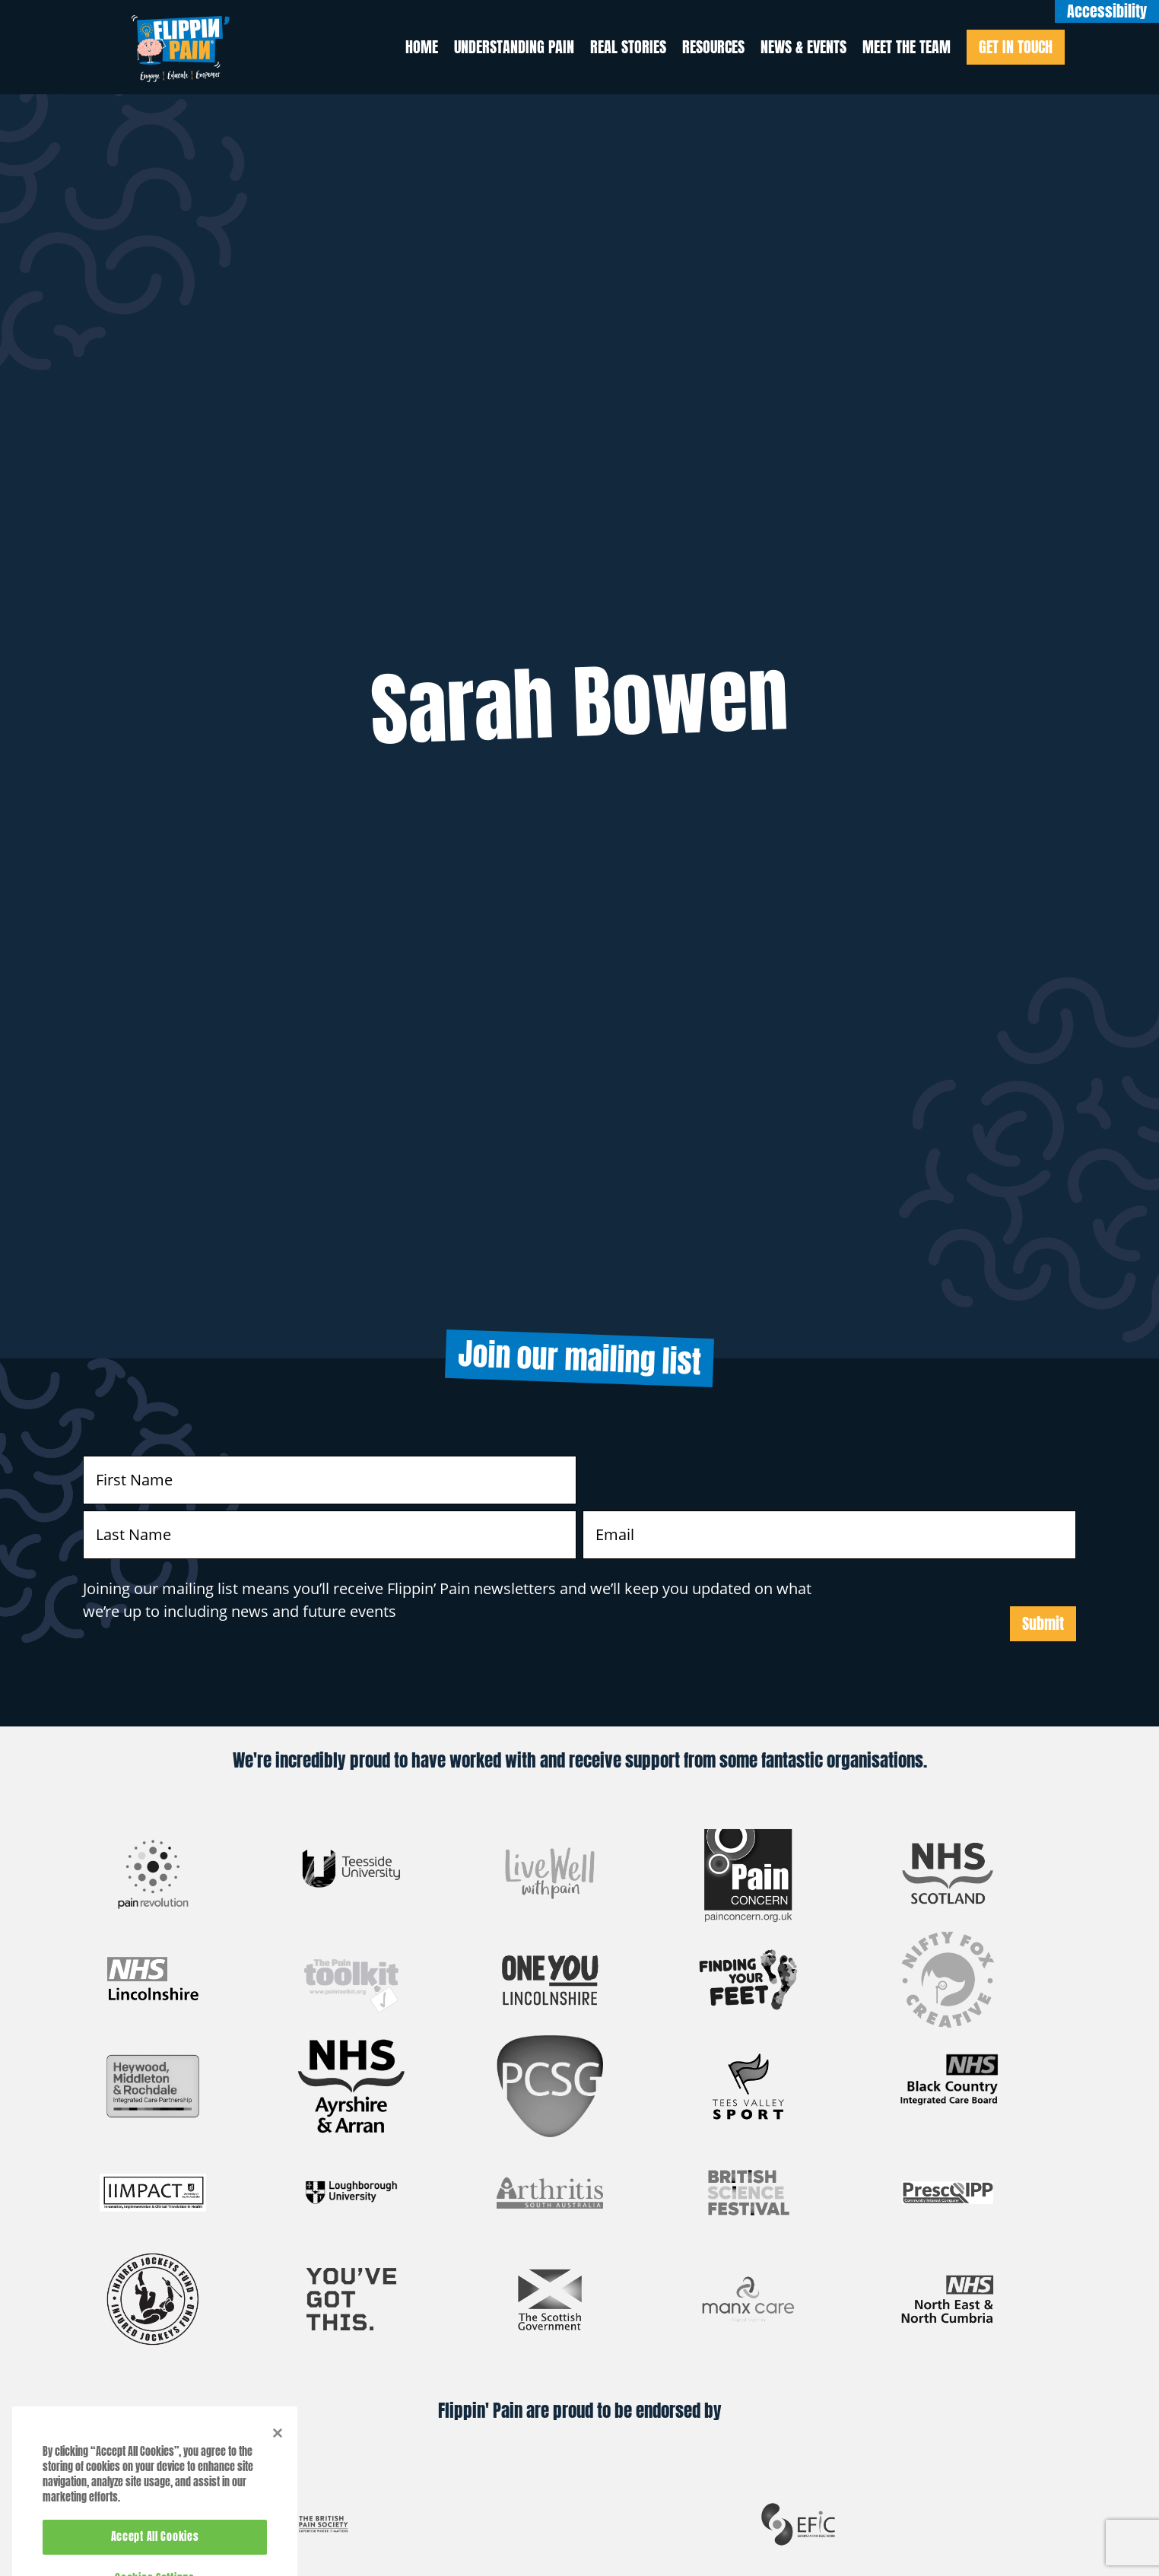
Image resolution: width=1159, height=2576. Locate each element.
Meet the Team (906, 47)
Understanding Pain (514, 47)
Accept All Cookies (155, 2558)
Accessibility (1107, 11)
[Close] (277, 2453)
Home (421, 47)
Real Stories (628, 47)
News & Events (803, 47)
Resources (713, 47)
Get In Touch (1016, 47)
